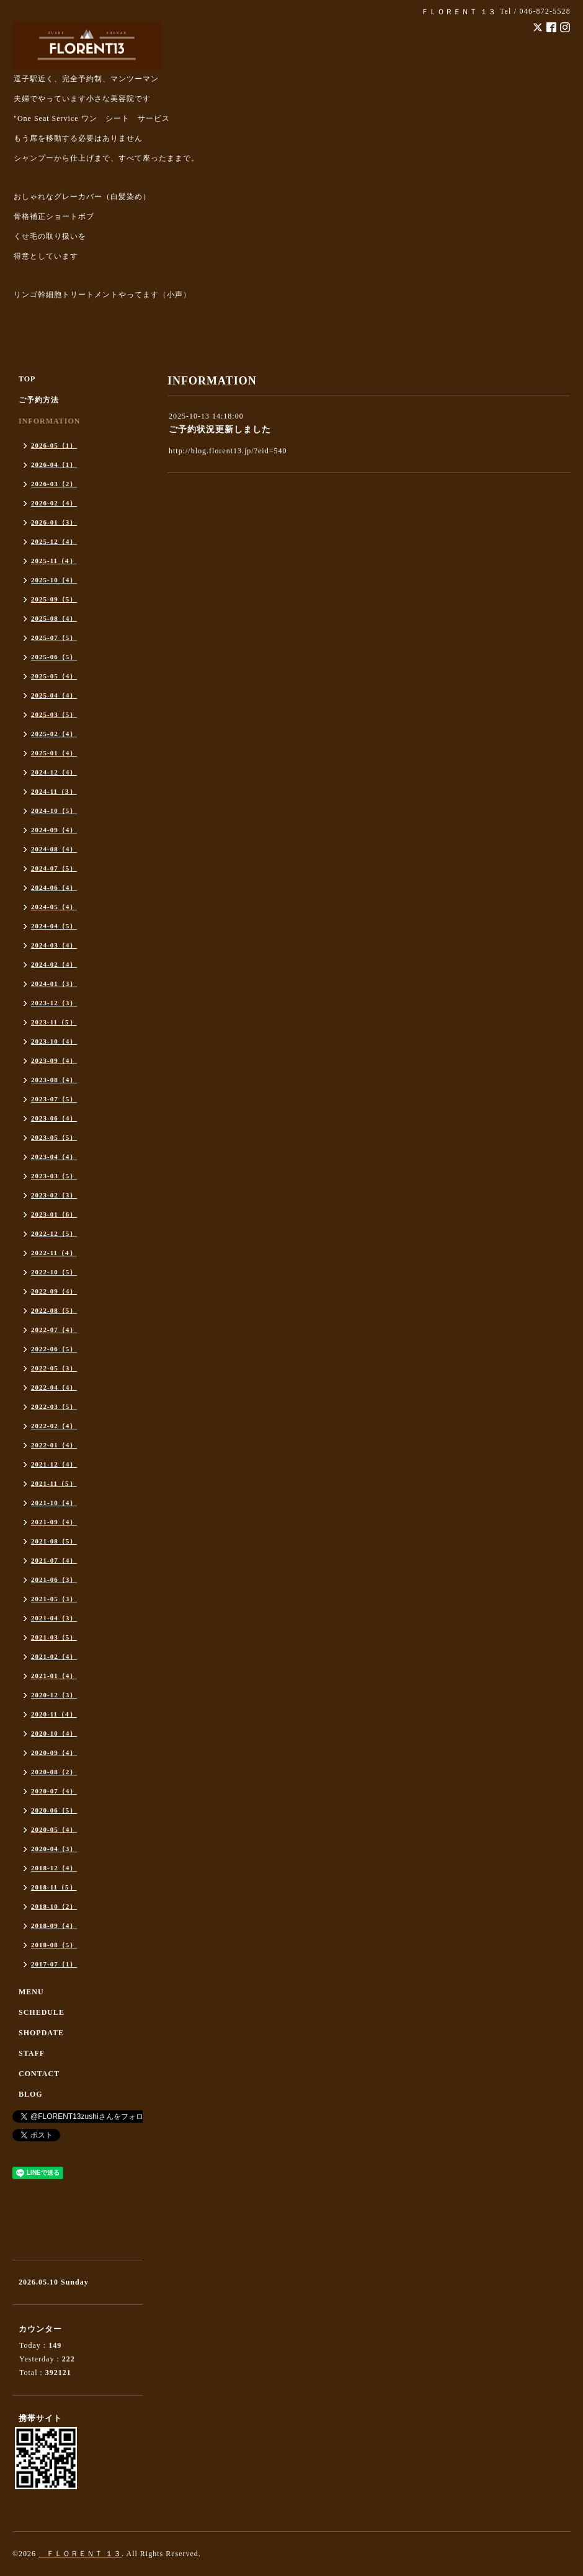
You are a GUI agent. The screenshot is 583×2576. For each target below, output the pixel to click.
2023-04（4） (54, 1156)
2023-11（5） (54, 1022)
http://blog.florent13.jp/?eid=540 (228, 450)
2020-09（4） (54, 1752)
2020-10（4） (54, 1733)
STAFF (32, 2053)
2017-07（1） (54, 1964)
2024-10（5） (54, 810)
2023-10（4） (54, 1041)
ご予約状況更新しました (220, 429)
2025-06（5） (54, 656)
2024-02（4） (54, 964)
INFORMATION (49, 421)
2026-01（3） (54, 522)
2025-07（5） (54, 637)
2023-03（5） (54, 1175)
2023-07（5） (54, 1099)
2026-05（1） (54, 445)
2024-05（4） (54, 906)
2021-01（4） (54, 1675)
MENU (31, 1992)
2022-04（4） (54, 1387)
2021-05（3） (54, 1598)
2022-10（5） (54, 1272)
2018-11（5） (54, 1887)
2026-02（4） (54, 503)
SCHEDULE (42, 2012)
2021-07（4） (54, 1560)
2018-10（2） (54, 1906)
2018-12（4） (54, 1868)
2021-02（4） (54, 1656)
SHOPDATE (41, 2032)
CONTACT (39, 2073)
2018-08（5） (54, 1944)
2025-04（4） (54, 695)
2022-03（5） (54, 1406)
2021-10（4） (54, 1502)
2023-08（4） (54, 1079)
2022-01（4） (54, 1445)
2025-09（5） (54, 599)
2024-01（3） (54, 983)
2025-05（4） (54, 676)
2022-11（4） (54, 1252)
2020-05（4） (54, 1829)
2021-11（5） (54, 1483)
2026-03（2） (54, 483)
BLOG (31, 2094)
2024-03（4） (54, 945)
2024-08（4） (54, 849)
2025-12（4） (54, 541)
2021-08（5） (54, 1541)
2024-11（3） (54, 791)
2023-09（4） (54, 1060)
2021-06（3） (54, 1579)
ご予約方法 (39, 400)
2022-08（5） (54, 1310)
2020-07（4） (54, 1791)
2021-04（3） (54, 1618)
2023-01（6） (54, 1214)
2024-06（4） (54, 887)
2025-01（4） (54, 753)
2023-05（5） (54, 1137)
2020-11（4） (54, 1714)
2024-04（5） (54, 926)
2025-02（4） (54, 733)
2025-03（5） (54, 714)
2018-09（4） (54, 1925)
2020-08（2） (54, 1771)
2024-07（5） (54, 868)
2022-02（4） (54, 1425)
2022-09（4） (54, 1291)
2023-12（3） (54, 1002)
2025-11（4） (54, 560)
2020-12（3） (54, 1695)
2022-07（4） (54, 1329)
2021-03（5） (54, 1637)
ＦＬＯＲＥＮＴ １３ (80, 2553)
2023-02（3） (54, 1195)
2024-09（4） (54, 829)
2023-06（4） (54, 1118)
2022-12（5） (54, 1233)
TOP (27, 379)
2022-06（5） (54, 1348)
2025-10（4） (54, 580)
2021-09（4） (54, 1522)
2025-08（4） (54, 618)
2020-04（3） (54, 1848)
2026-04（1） (54, 464)
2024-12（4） (54, 772)
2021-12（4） (54, 1464)
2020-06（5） (54, 1810)
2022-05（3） (54, 1368)
